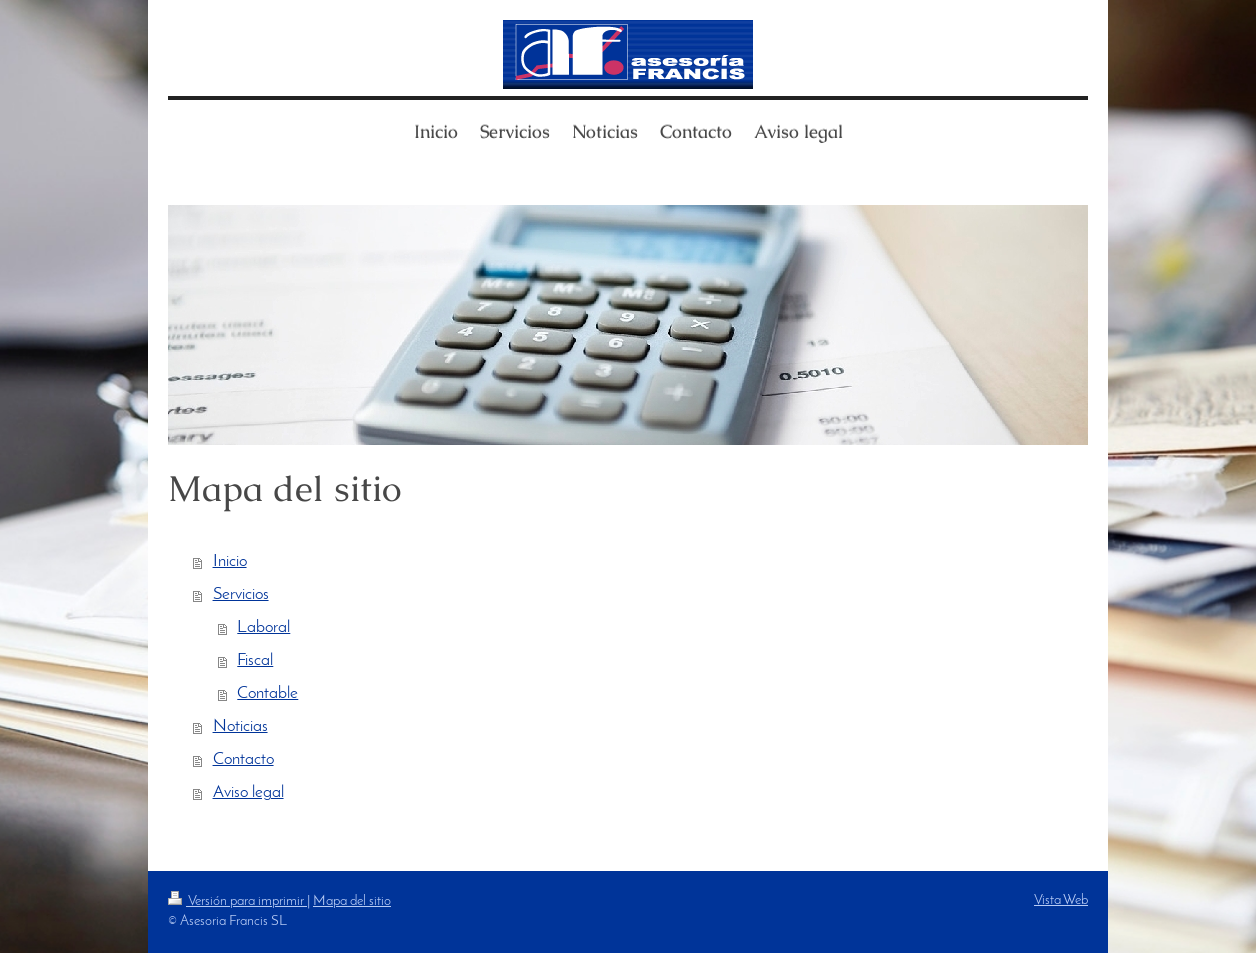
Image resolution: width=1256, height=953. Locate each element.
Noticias (240, 727)
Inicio (230, 562)
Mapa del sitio (352, 901)
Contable (267, 694)
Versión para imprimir (237, 901)
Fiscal (255, 661)
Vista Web (1061, 900)
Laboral (263, 628)
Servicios (241, 595)
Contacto (243, 760)
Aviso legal (248, 793)
